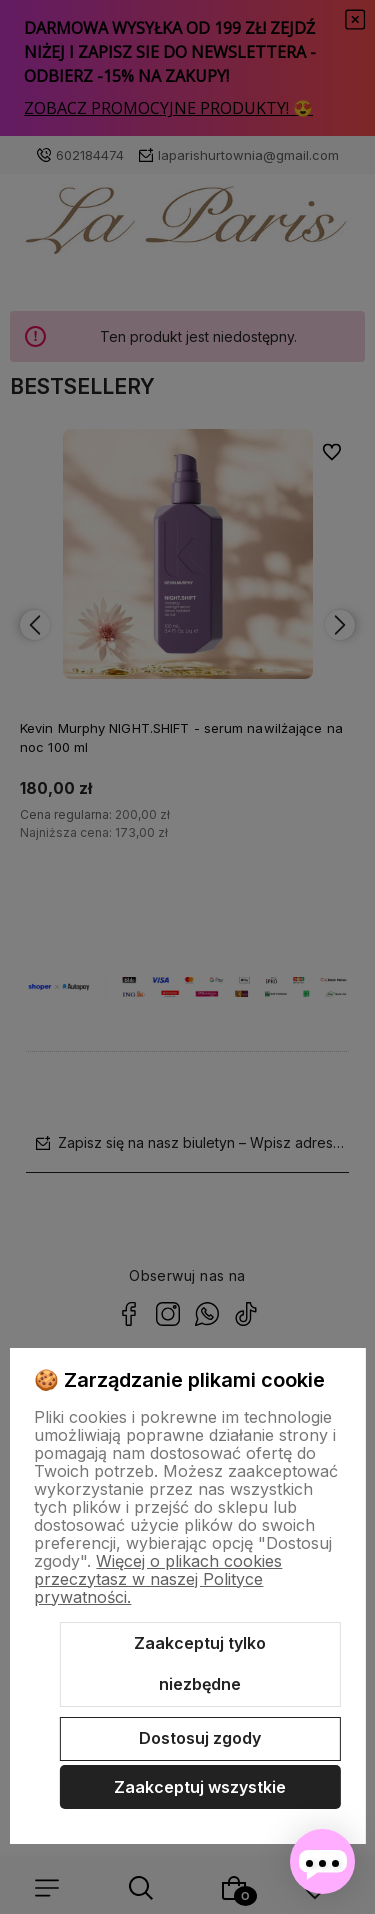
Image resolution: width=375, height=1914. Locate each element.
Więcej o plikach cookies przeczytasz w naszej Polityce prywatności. (158, 1579)
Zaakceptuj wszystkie (200, 1787)
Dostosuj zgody (200, 1738)
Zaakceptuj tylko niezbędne (200, 1664)
